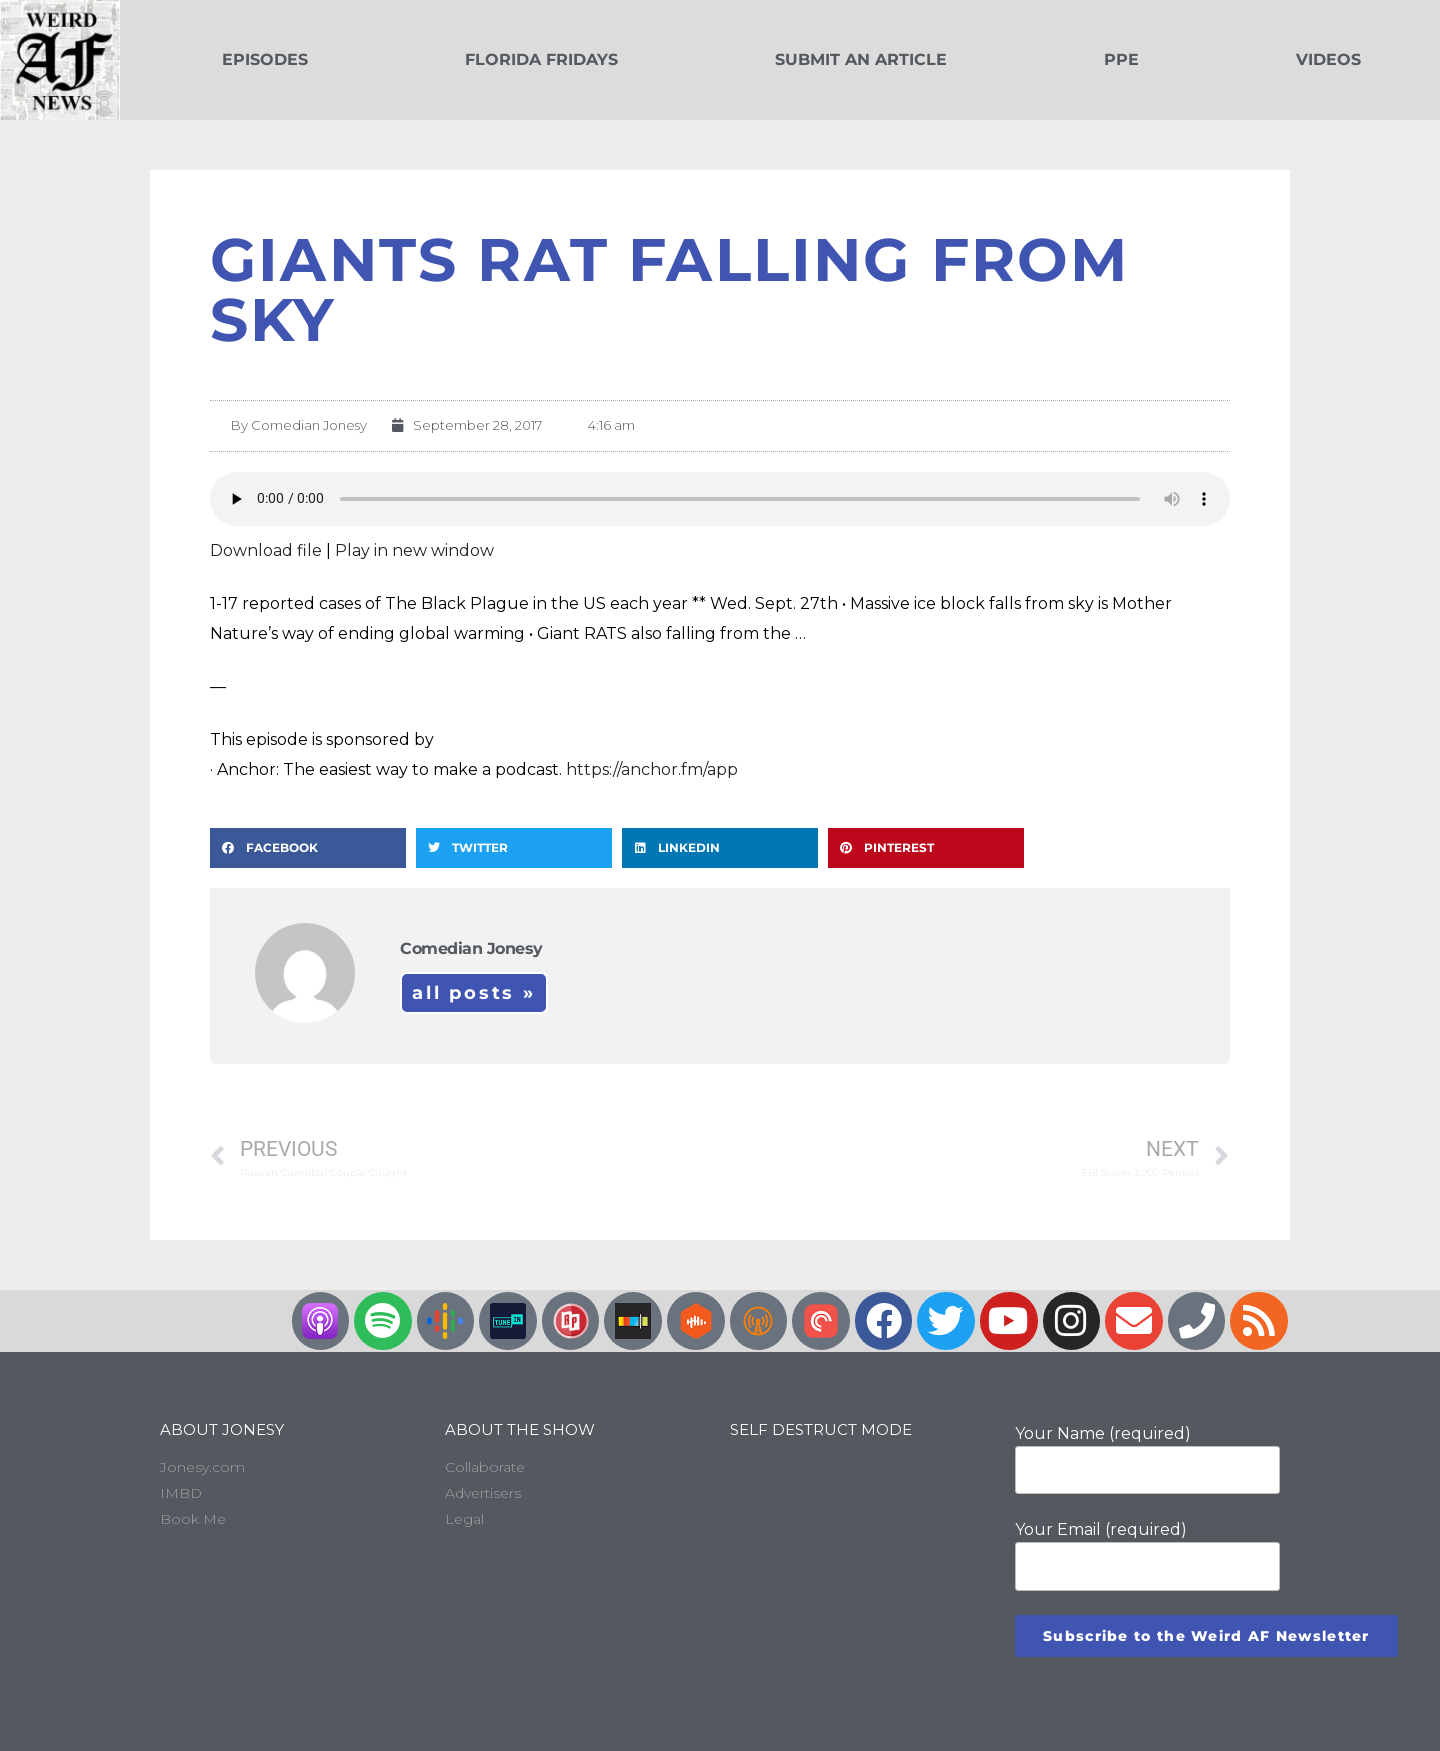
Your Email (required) (1147, 1555)
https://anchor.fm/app (652, 769)
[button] (308, 848)
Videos (1328, 59)
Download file (266, 550)
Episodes (265, 59)
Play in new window (414, 550)
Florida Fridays (541, 59)
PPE (1121, 59)
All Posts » (474, 993)
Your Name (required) (1147, 1459)
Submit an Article (861, 59)
